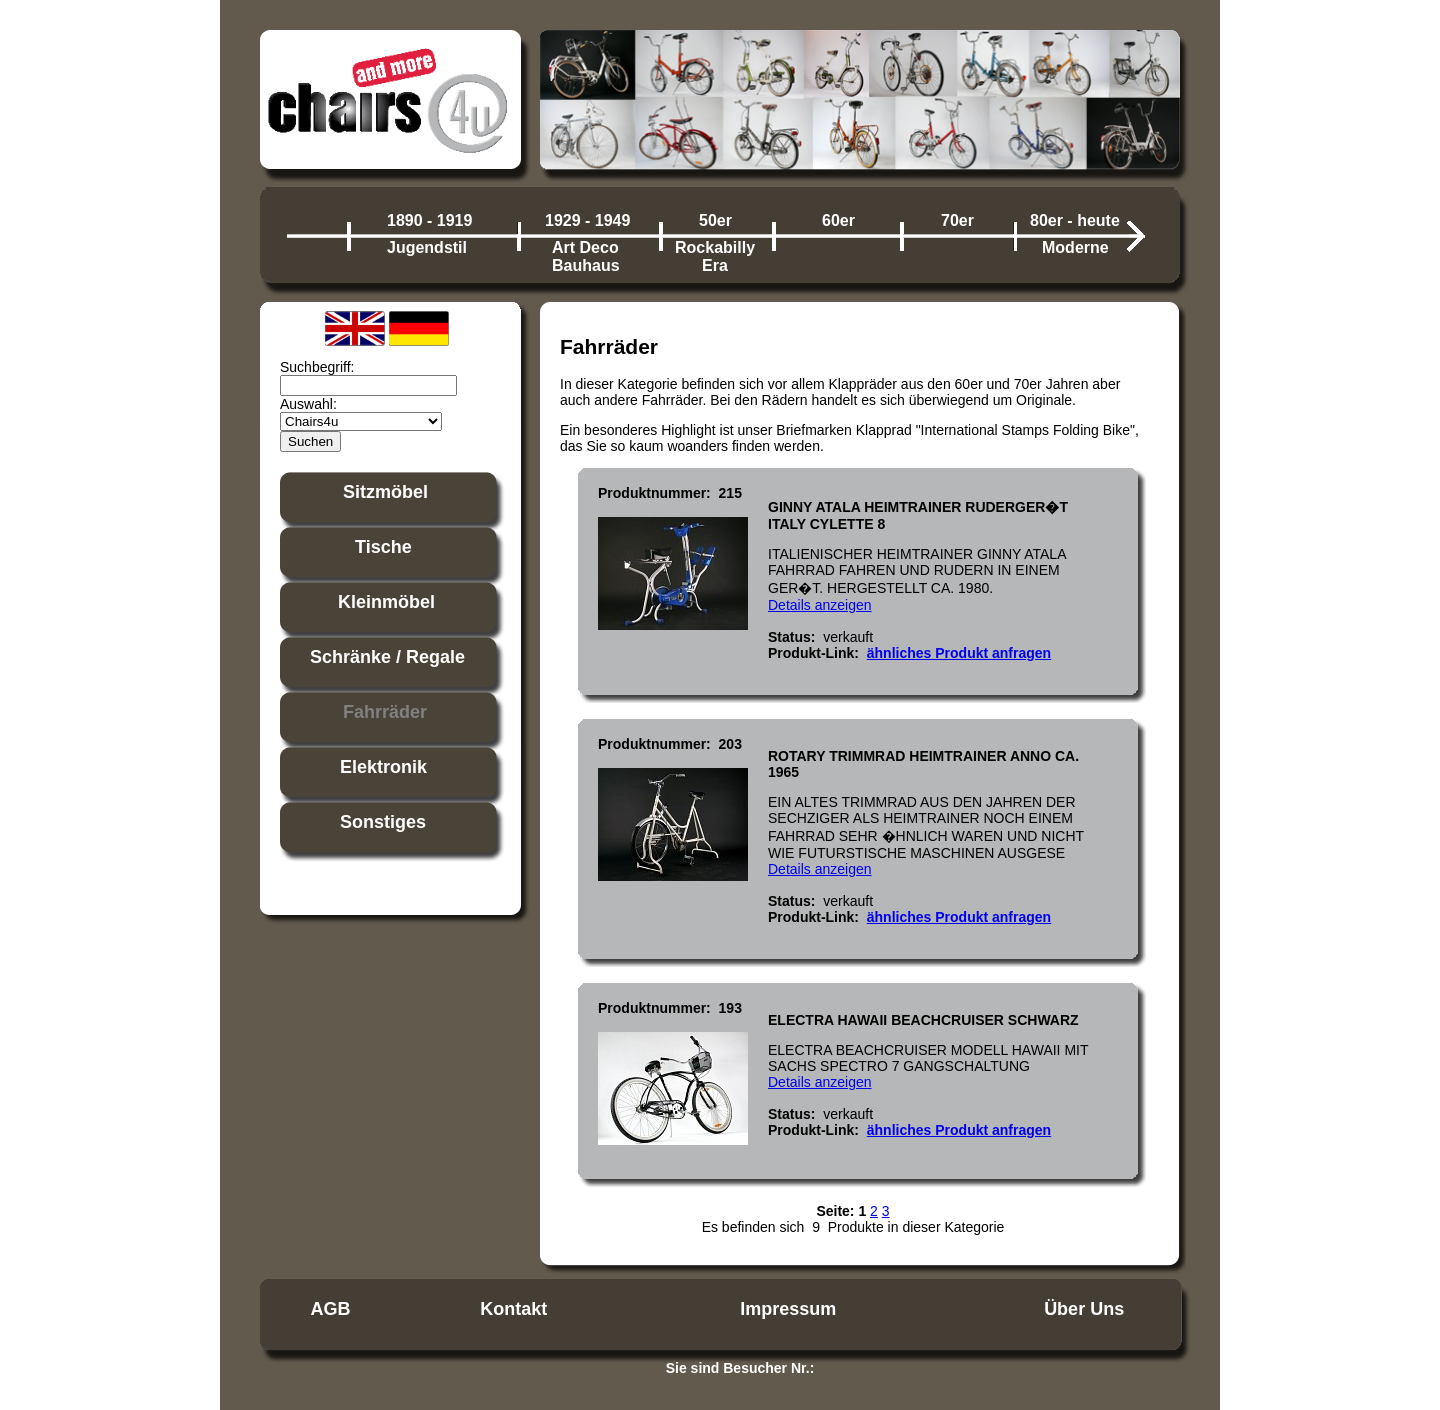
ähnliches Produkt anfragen (959, 653)
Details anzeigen (820, 605)
